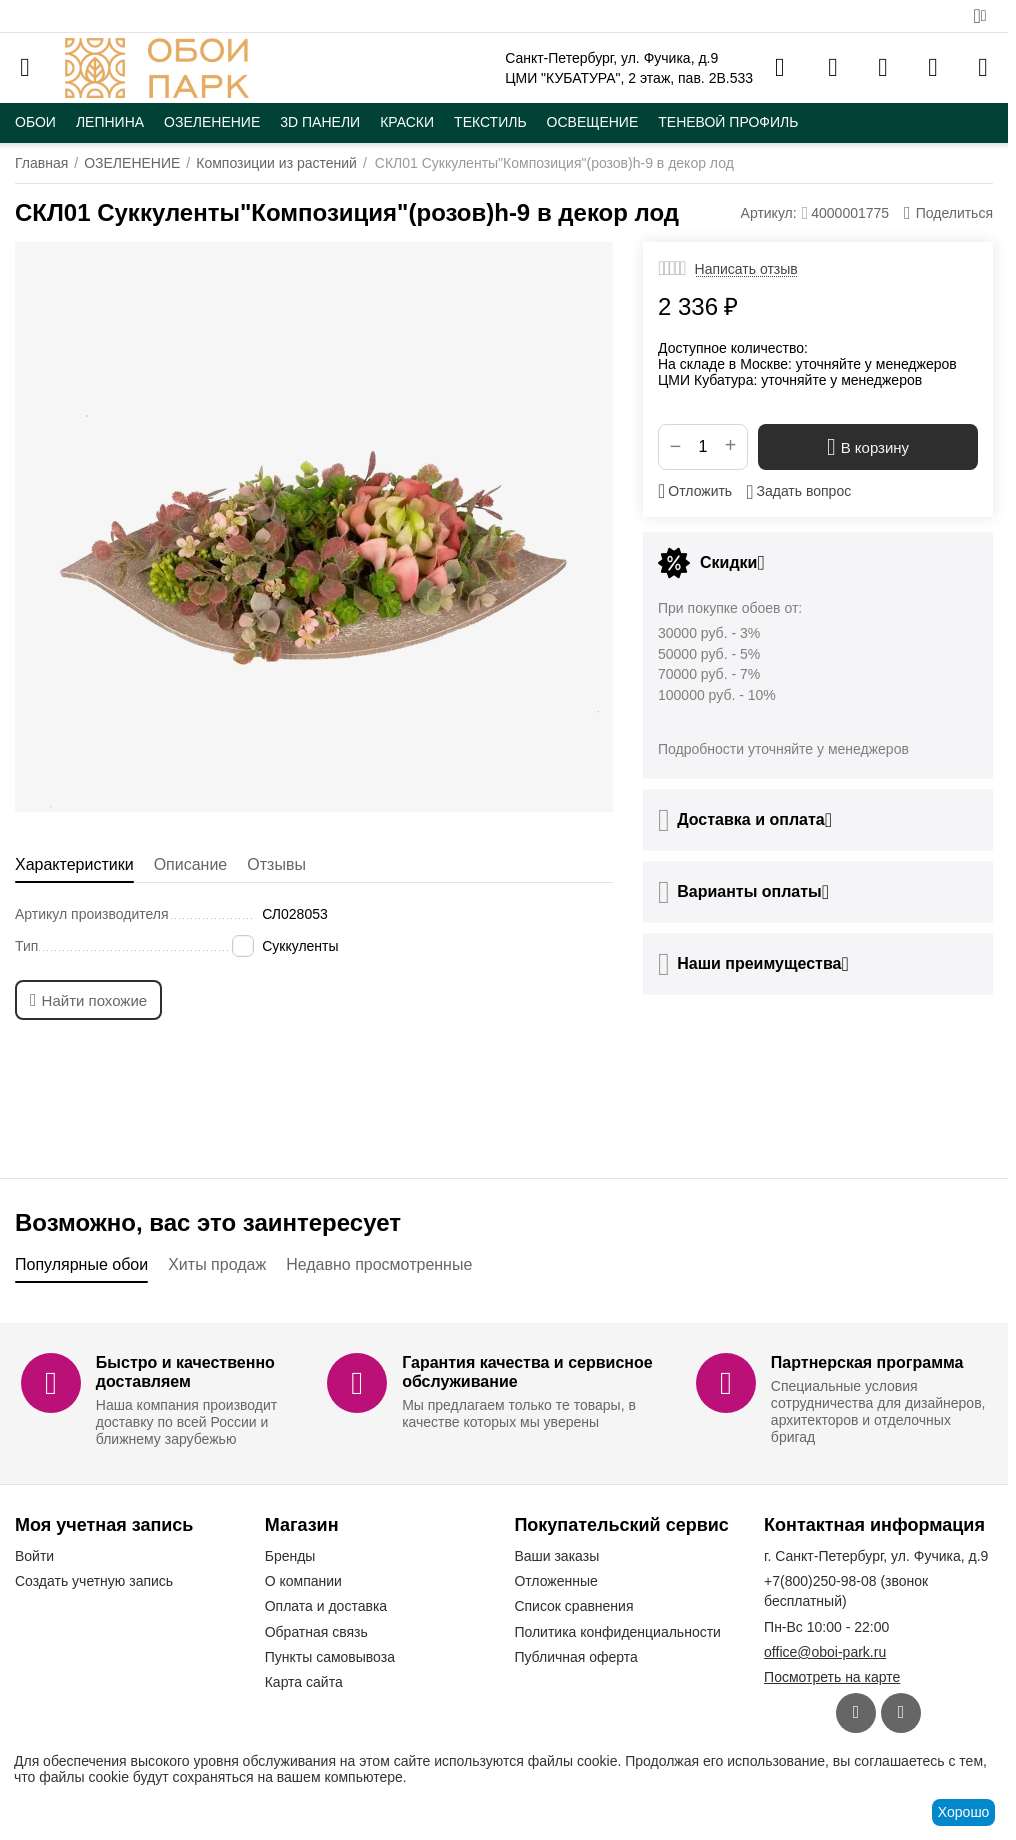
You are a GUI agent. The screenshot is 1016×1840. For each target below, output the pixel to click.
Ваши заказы (556, 1556)
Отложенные (555, 1581)
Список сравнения (573, 1606)
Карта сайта (304, 1682)
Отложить (695, 491)
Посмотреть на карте (832, 1677)
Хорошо (964, 1812)
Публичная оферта (576, 1657)
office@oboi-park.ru (825, 1652)
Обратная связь (316, 1632)
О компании (303, 1581)
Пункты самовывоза (330, 1657)
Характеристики (74, 864)
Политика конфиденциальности (617, 1632)
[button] (948, 213)
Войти (34, 1556)
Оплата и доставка (326, 1606)
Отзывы (276, 864)
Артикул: (769, 213)
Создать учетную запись (94, 1581)
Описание (191, 864)
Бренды (290, 1556)
